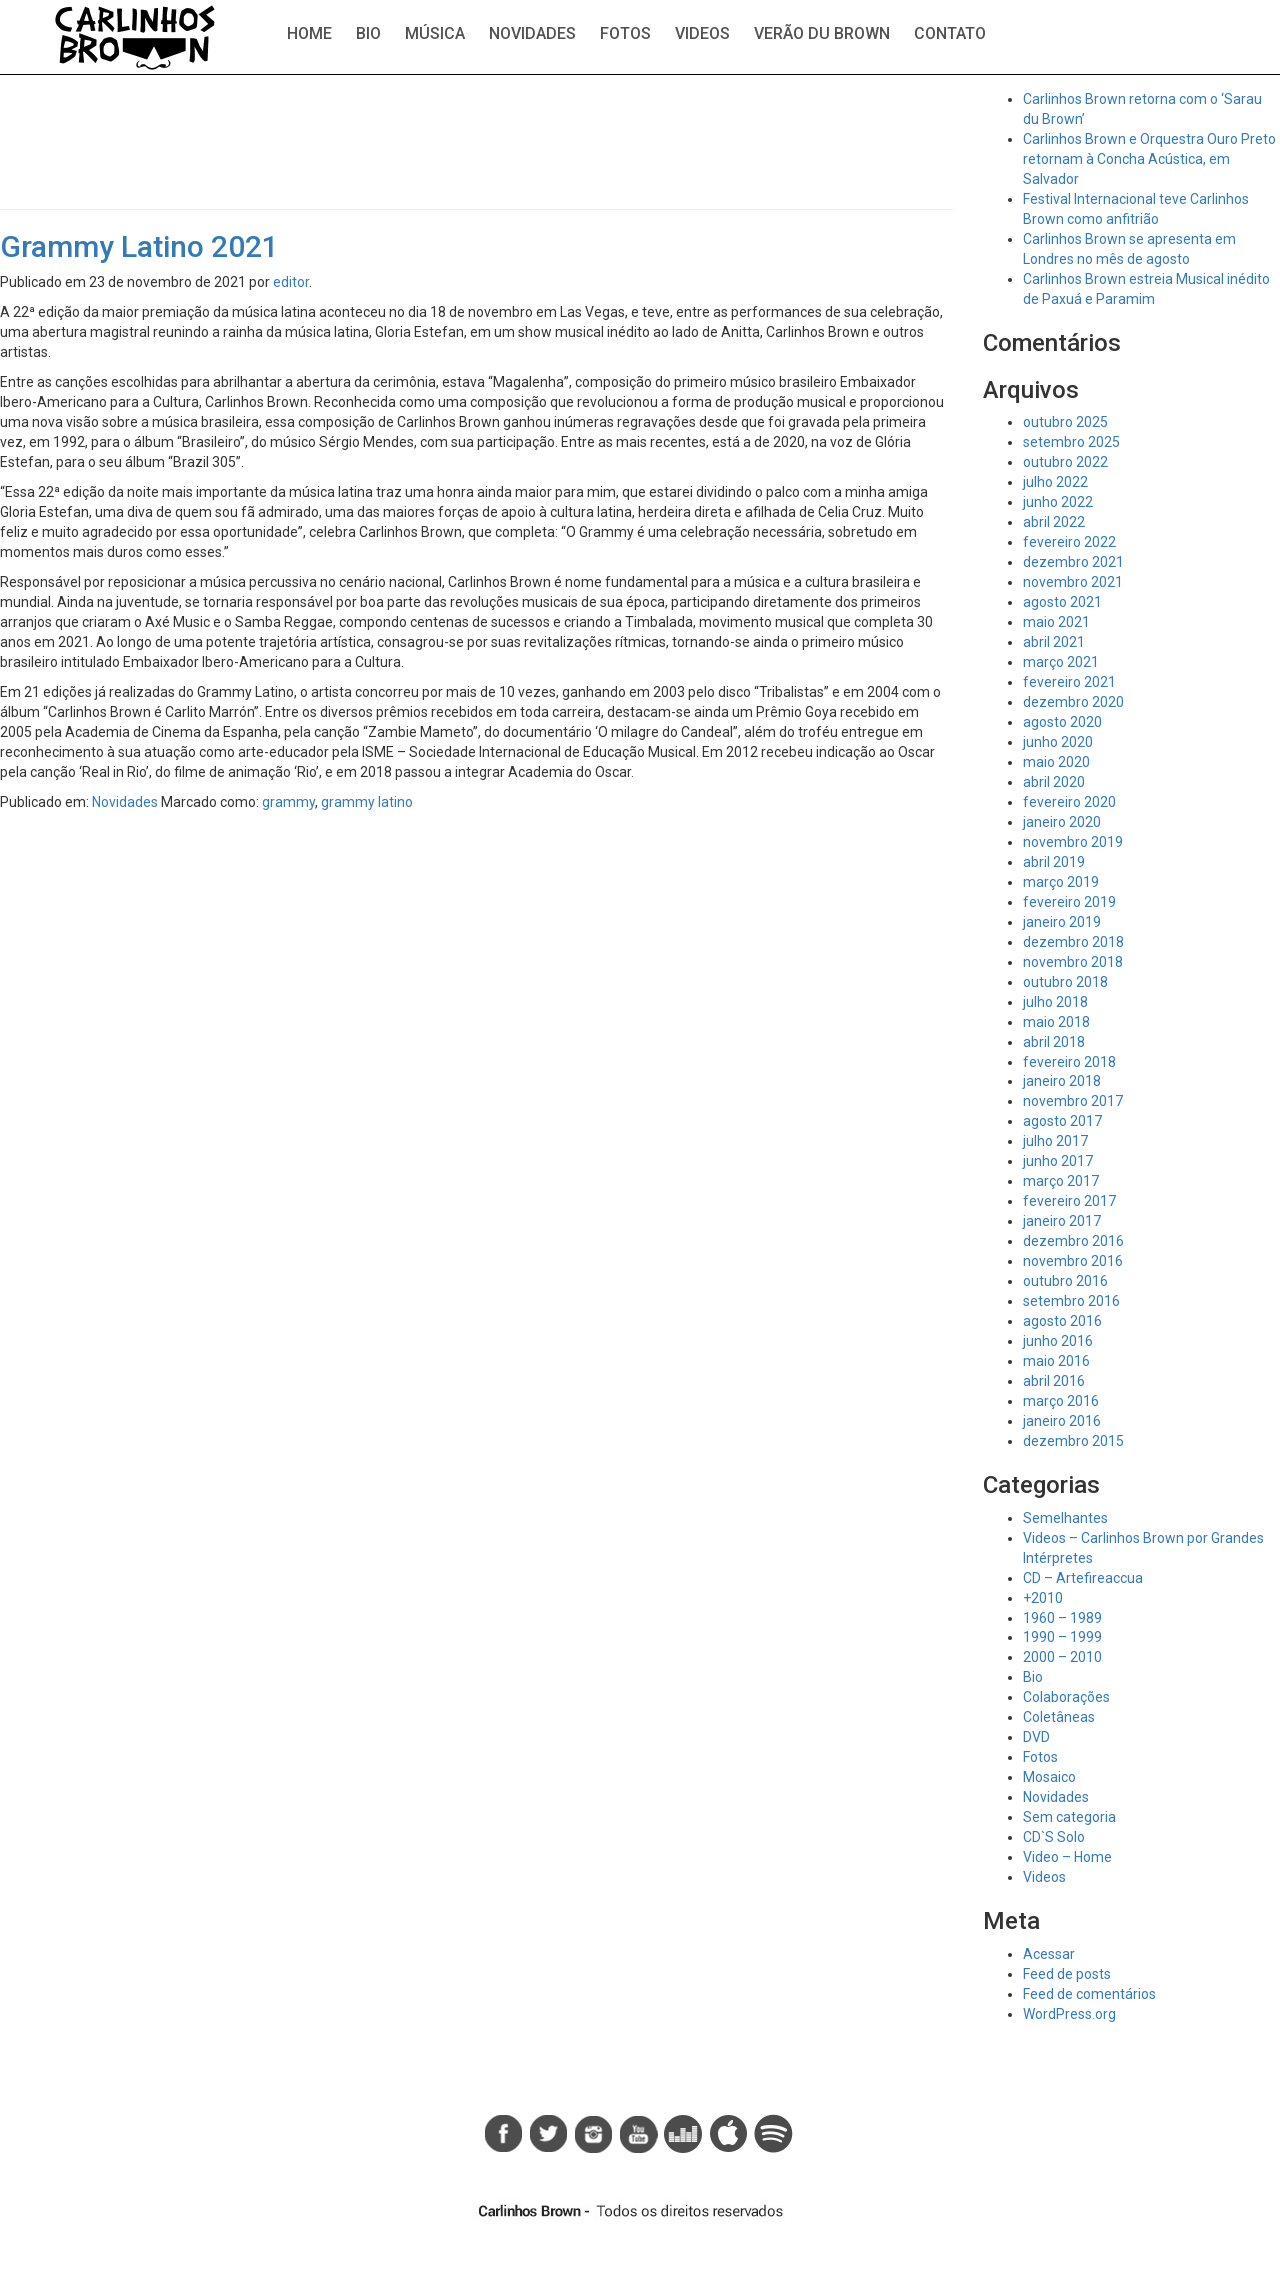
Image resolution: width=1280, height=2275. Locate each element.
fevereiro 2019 (1069, 902)
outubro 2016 (1065, 1281)
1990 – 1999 (1062, 1637)
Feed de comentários (1089, 1994)
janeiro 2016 (1062, 1421)
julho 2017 (1055, 1141)
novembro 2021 (1073, 582)
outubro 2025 (1065, 422)
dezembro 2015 (1073, 1441)
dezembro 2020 (1073, 702)
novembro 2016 (1073, 1261)
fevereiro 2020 (1069, 802)
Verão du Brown (822, 33)
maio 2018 (1056, 1022)
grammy (288, 802)
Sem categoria (1069, 1817)
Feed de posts (1067, 1974)
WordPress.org (1069, 2014)
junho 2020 (1058, 742)
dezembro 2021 (1073, 562)
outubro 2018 (1065, 982)
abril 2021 (1054, 642)
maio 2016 (1056, 1361)
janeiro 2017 (1062, 1221)
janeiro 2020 (1062, 822)
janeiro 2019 (1062, 922)
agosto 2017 (1062, 1121)
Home (309, 33)
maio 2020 (1056, 762)
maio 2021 (1056, 622)
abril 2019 (1054, 862)
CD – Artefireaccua (1083, 1578)
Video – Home (1067, 1857)
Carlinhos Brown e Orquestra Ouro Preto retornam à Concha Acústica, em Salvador (1149, 159)
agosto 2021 (1062, 602)
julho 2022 (1055, 482)
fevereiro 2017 (1069, 1201)
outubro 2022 (1065, 462)
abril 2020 (1054, 782)
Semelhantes (1065, 1518)
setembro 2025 (1071, 442)
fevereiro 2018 (1069, 1062)
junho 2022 (1058, 502)
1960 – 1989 (1062, 1618)
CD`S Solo (1054, 1837)
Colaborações (1066, 1697)
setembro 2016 (1071, 1301)
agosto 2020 (1062, 722)
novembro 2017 (1073, 1101)
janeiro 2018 (1062, 1081)
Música (435, 33)
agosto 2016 (1062, 1321)
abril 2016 (1054, 1381)
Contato (950, 33)
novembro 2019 (1073, 842)
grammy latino (367, 802)
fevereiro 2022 (1069, 542)
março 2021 (1061, 662)
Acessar (1049, 1954)
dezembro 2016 (1073, 1241)
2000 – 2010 (1062, 1657)
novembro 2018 (1073, 962)
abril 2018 (1054, 1042)
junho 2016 (1058, 1341)
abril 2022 (1054, 522)
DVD (1036, 1737)
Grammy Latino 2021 (139, 246)
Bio (368, 33)
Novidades (532, 33)
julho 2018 (1055, 1002)
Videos (702, 33)
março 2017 (1061, 1181)
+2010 (1043, 1598)
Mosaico (1049, 1777)
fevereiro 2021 (1069, 682)
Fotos (625, 33)
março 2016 (1061, 1401)
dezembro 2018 (1073, 942)
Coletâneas (1059, 1717)
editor (291, 282)
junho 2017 (1058, 1161)
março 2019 (1061, 882)
